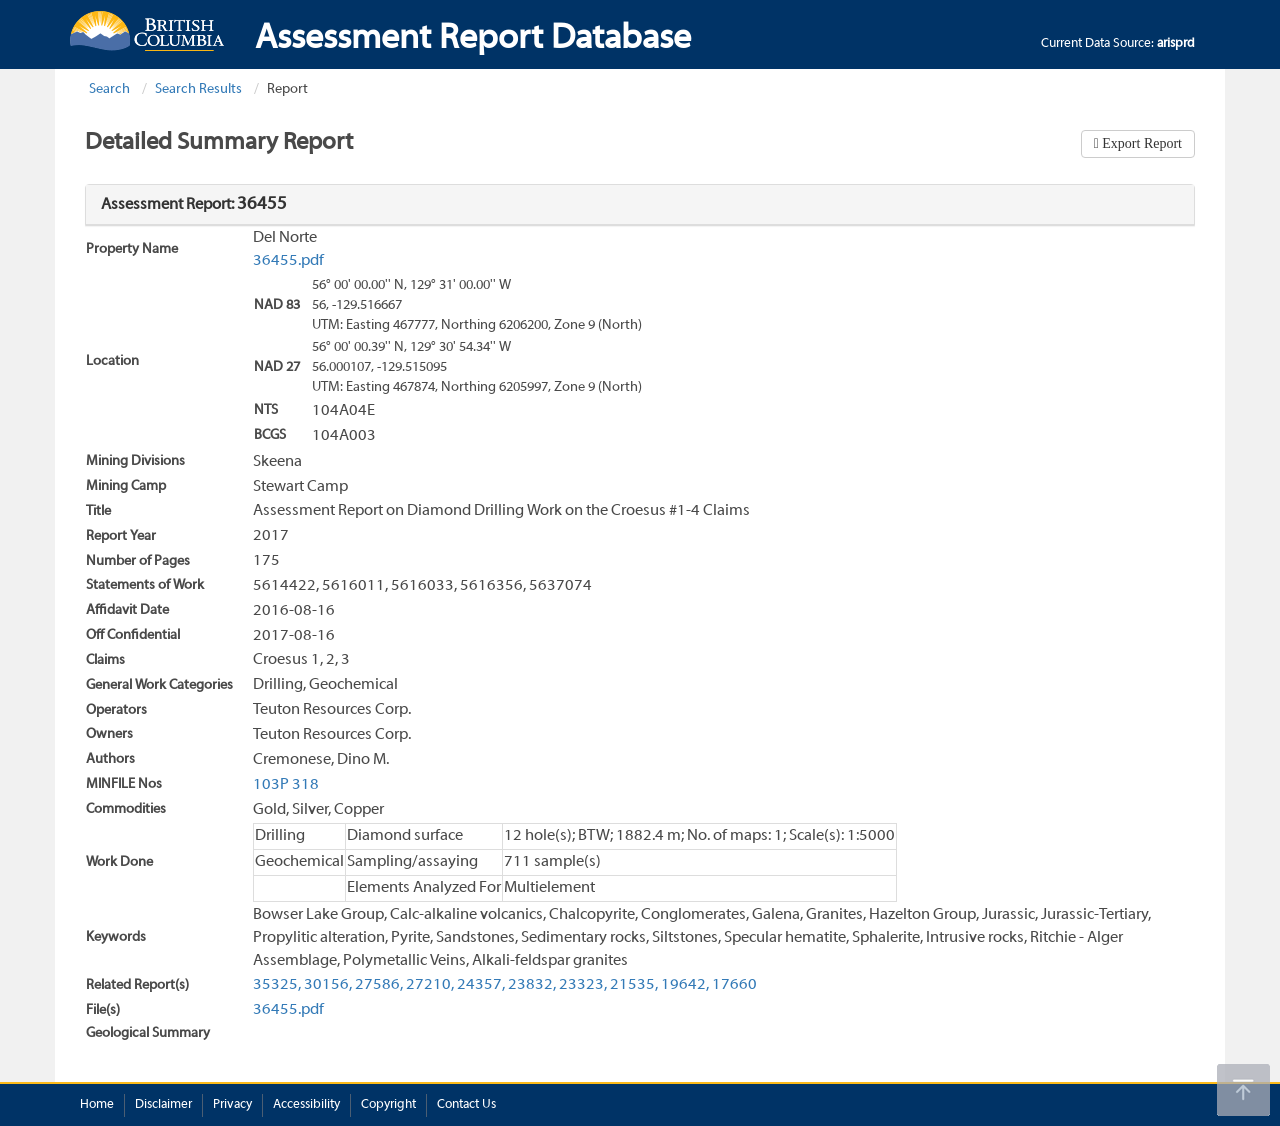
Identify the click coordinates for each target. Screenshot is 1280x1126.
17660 (734, 985)
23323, (583, 985)
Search (109, 89)
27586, (379, 985)
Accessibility (306, 1105)
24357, (481, 985)
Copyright (388, 1105)
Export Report (1140, 143)
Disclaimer (163, 1105)
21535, (634, 985)
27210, (430, 985)
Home (97, 1105)
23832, (532, 985)
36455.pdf (288, 261)
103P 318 (286, 785)
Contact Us (466, 1105)
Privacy (232, 1105)
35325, (277, 985)
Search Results (198, 89)
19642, (685, 985)
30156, (328, 985)
